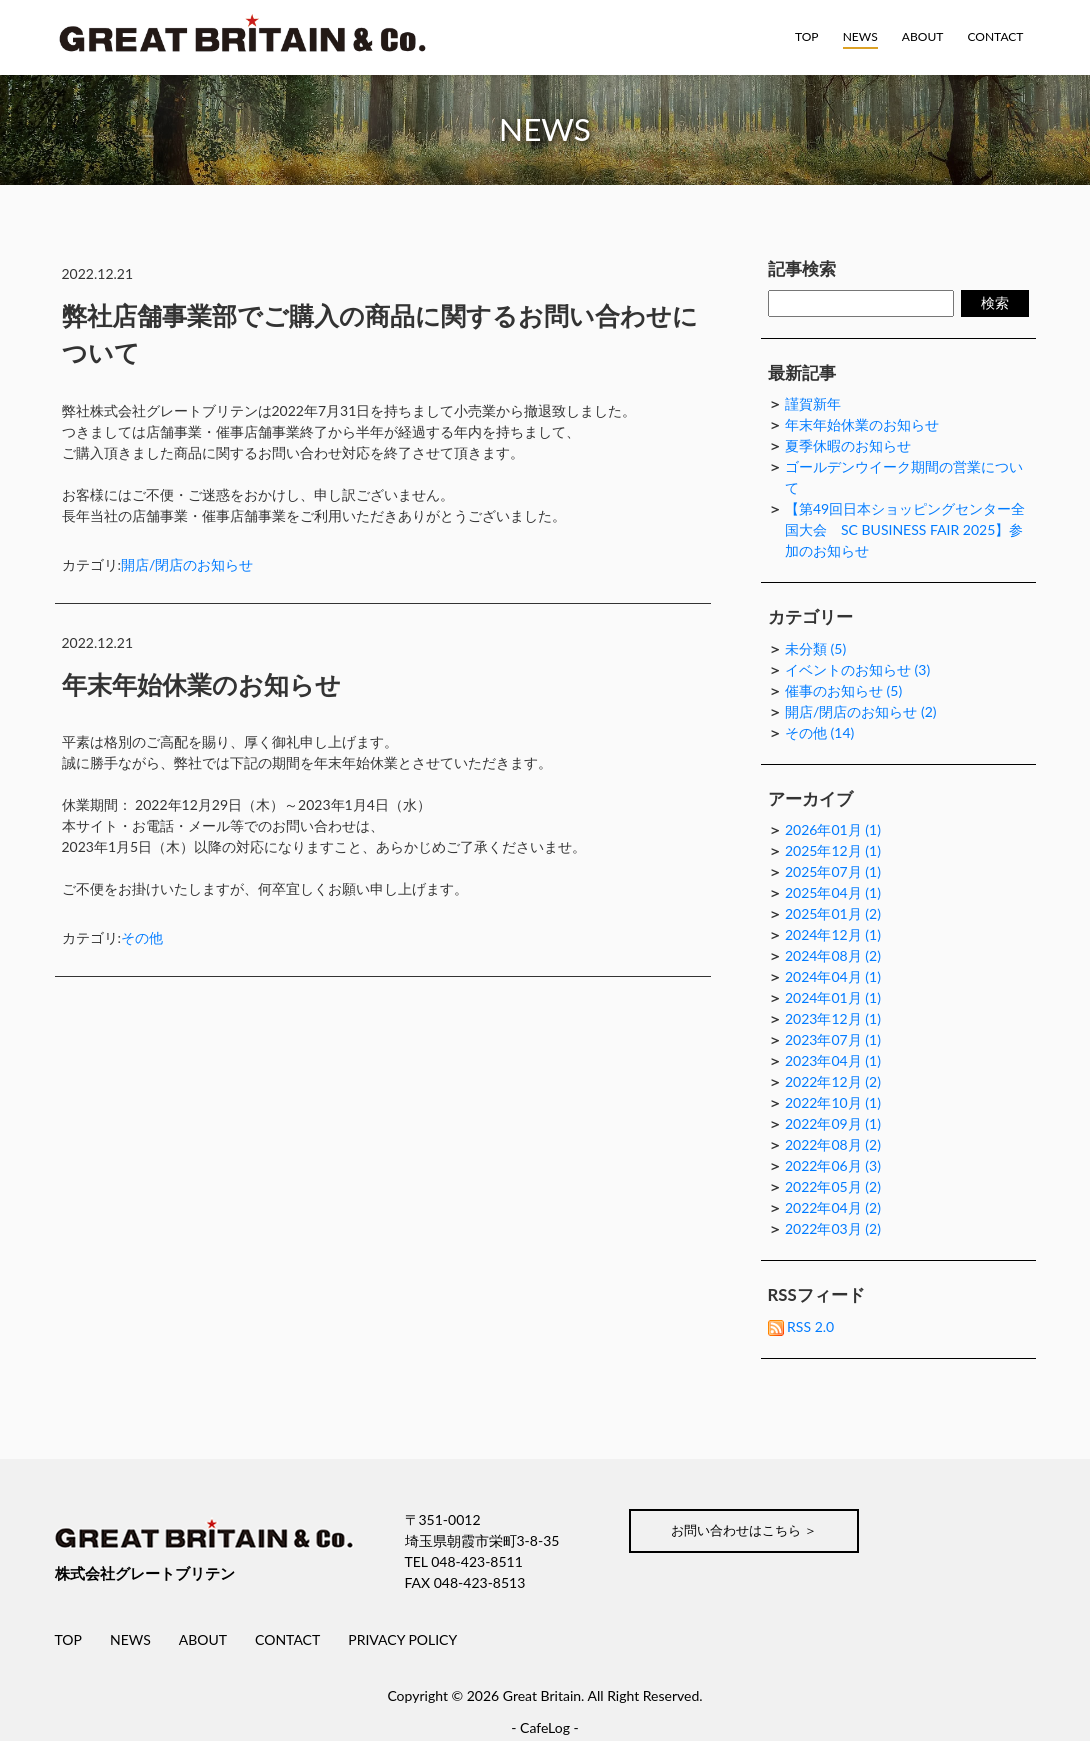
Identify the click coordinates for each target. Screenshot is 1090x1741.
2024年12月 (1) (833, 934)
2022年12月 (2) (833, 1081)
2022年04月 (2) (833, 1207)
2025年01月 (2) (833, 913)
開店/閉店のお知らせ (187, 563)
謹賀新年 (813, 403)
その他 (142, 937)
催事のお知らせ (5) (843, 690)
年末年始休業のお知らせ (201, 683)
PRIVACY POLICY (402, 1639)
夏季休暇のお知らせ (848, 445)
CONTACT (995, 36)
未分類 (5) (815, 648)
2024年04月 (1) (833, 976)
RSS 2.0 (801, 1326)
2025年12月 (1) (833, 850)
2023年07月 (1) (833, 1039)
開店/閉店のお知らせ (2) (861, 711)
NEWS (862, 36)
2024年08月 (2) (833, 955)
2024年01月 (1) (833, 997)
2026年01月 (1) (833, 829)
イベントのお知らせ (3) (857, 669)
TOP (809, 36)
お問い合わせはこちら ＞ (752, 1531)
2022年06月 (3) (833, 1165)
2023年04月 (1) (833, 1060)
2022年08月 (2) (833, 1144)
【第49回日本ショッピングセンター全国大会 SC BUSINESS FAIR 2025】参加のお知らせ (905, 529)
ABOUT (923, 36)
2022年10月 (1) (833, 1102)
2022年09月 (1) (833, 1123)
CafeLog (545, 1727)
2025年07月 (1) (833, 871)
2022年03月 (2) (833, 1228)
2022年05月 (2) (833, 1186)
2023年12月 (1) (833, 1018)
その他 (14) (819, 732)
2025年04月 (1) (833, 892)
